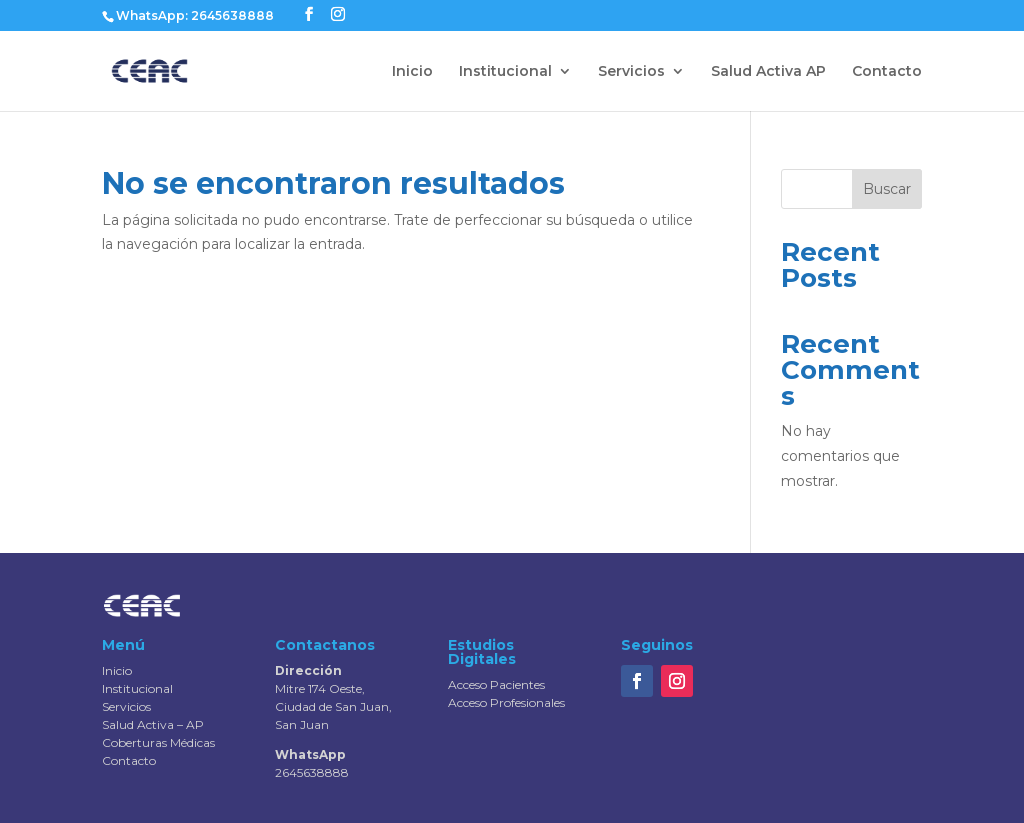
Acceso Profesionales (506, 702)
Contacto (887, 72)
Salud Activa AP (768, 72)
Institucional (505, 72)
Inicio (412, 72)
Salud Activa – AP (153, 724)
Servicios (631, 72)
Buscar (887, 189)
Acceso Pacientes (496, 684)
